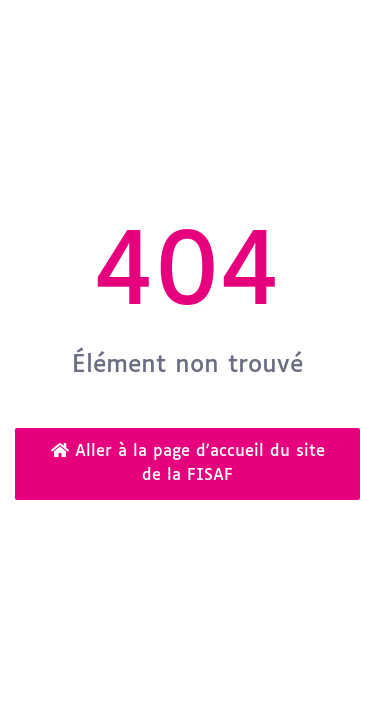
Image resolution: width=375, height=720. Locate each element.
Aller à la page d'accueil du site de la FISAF (188, 463)
